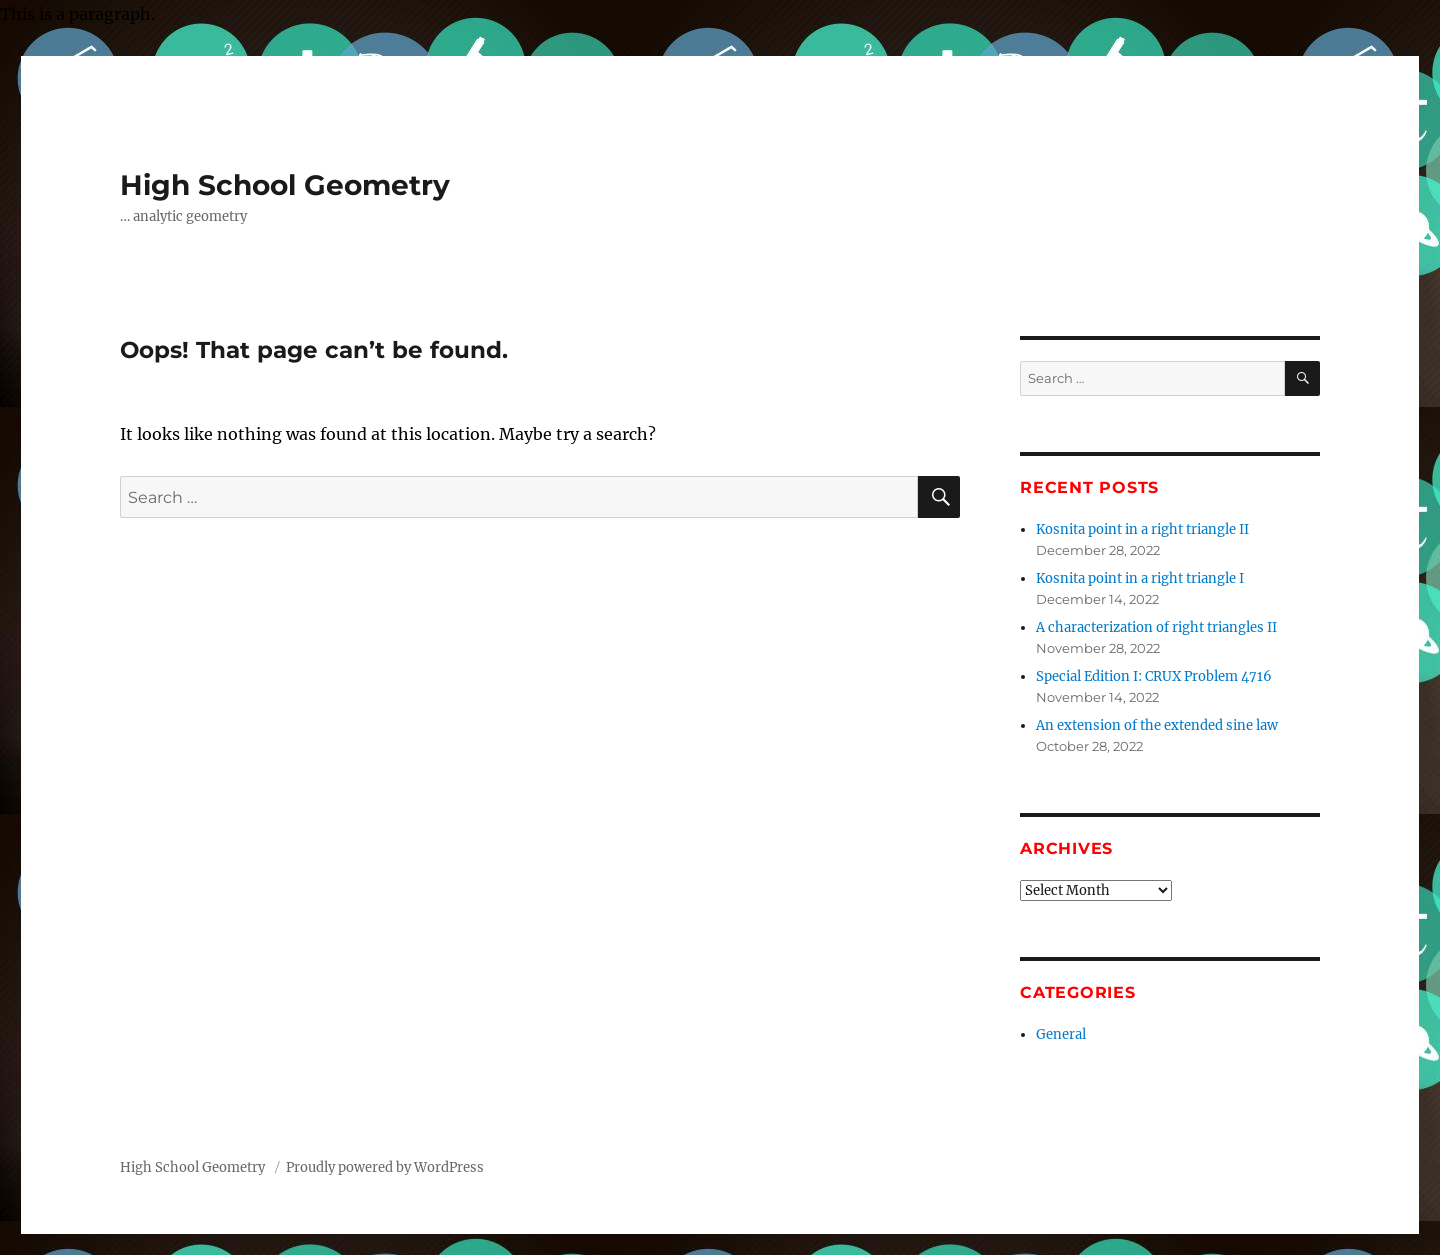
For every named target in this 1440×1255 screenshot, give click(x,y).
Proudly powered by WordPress (385, 1167)
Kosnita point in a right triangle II (1142, 529)
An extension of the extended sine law (1157, 725)
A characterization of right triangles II (1156, 627)
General (1061, 1034)
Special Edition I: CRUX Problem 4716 (1154, 676)
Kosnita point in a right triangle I (1140, 578)
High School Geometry (285, 185)
